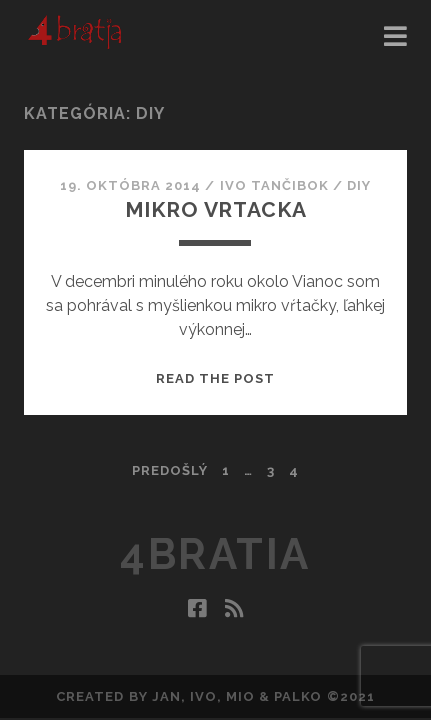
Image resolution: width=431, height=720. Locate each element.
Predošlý (170, 470)
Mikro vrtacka (216, 209)
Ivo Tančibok (275, 185)
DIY (359, 185)
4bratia (215, 554)
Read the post (216, 378)
